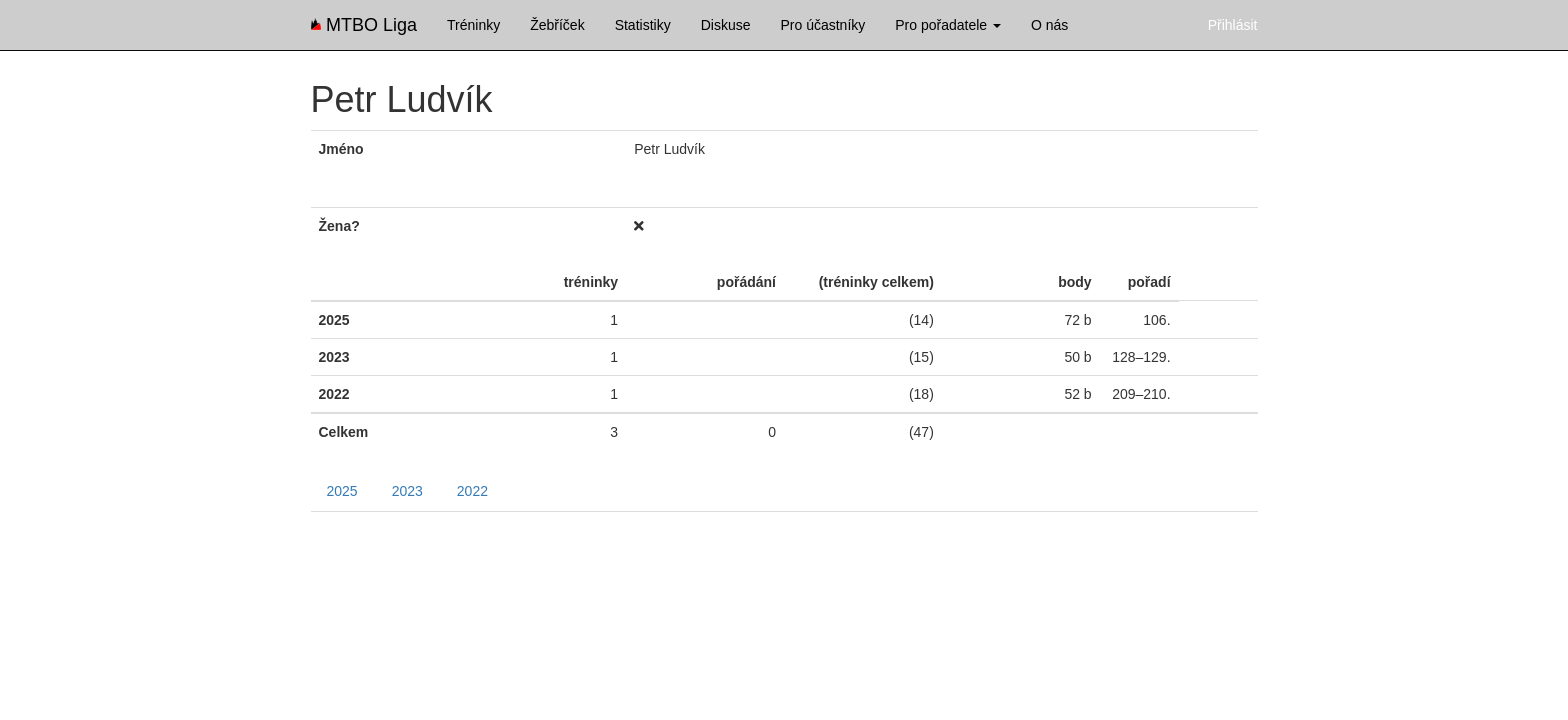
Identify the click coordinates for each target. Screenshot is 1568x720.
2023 (407, 491)
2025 (342, 491)
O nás (1049, 25)
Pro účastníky (822, 25)
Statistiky (643, 25)
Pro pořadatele (948, 25)
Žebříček (557, 25)
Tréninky (473, 25)
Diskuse (726, 25)
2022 (472, 491)
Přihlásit (1233, 25)
